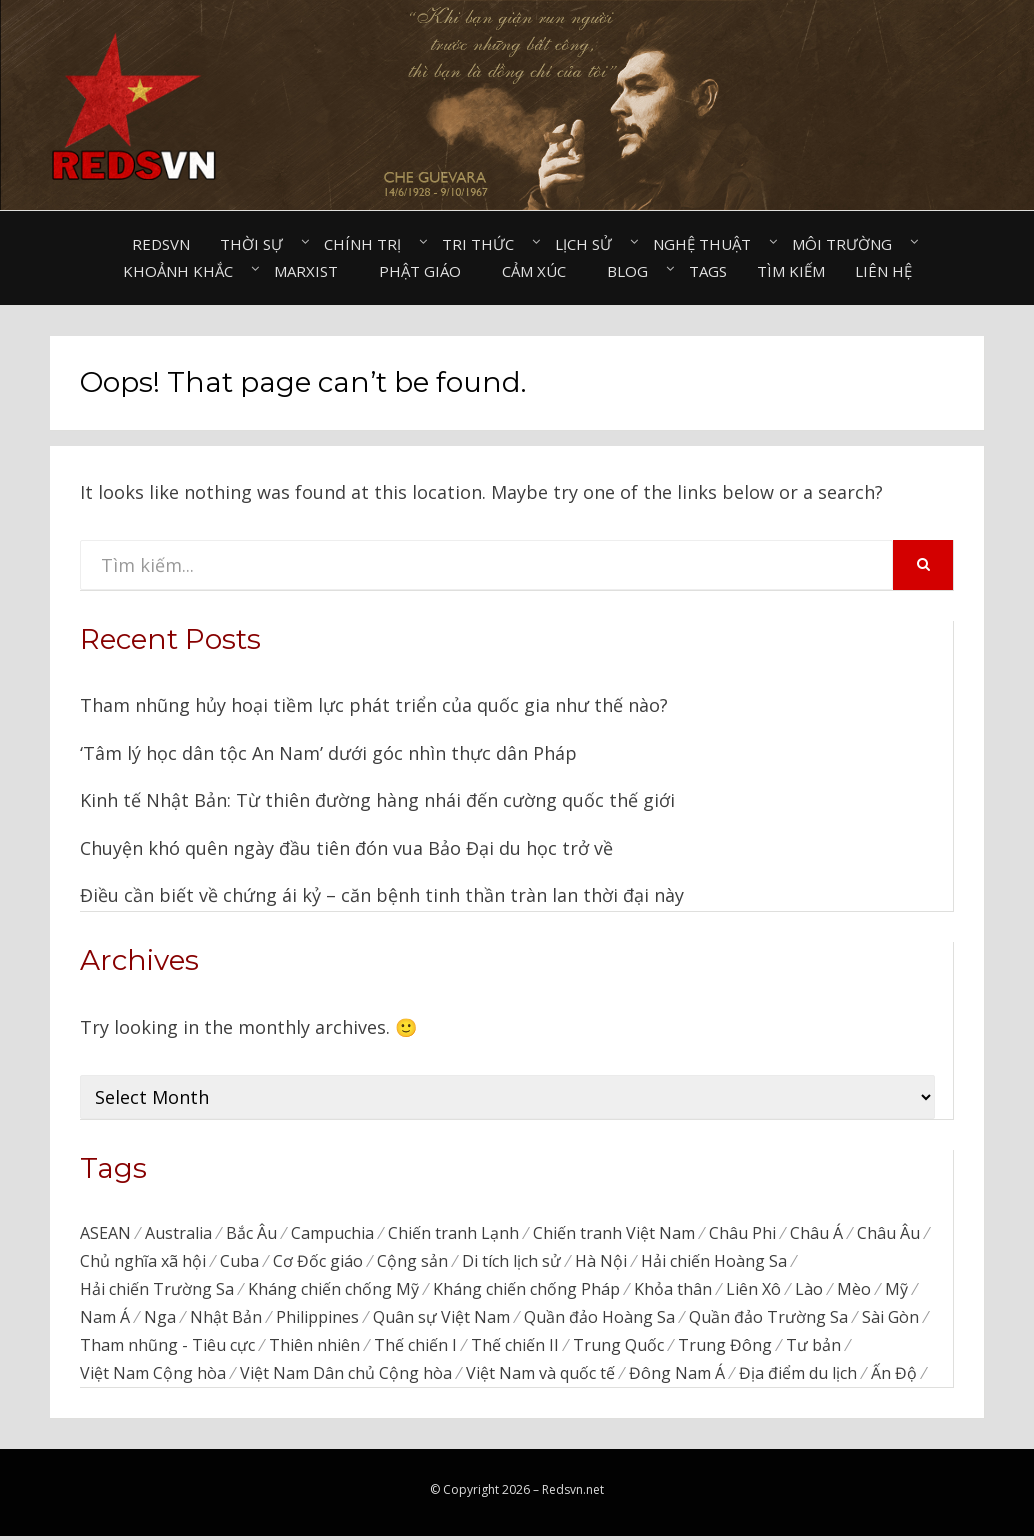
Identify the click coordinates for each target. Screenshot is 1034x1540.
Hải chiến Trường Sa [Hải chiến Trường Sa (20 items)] (157, 1290)
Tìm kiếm (791, 271)
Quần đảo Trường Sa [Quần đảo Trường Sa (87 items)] (768, 1319)
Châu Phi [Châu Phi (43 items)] (742, 1233)
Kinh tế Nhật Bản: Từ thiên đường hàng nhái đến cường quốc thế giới (377, 800)
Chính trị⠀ (368, 244)
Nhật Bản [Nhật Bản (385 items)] (226, 1319)
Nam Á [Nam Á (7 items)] (105, 1319)
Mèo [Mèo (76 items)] (854, 1290)
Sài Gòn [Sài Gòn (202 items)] (890, 1319)
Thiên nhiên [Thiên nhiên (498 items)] (314, 1348)
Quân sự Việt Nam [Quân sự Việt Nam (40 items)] (441, 1319)
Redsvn (161, 244)
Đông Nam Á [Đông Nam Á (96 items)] (677, 1376)
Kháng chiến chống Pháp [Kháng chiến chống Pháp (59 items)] (526, 1290)
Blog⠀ (633, 271)
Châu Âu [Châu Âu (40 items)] (888, 1233)
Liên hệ (883, 271)
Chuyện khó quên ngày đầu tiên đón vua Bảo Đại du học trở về (346, 848)
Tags (708, 271)
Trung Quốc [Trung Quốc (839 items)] (618, 1348)
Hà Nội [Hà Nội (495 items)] (601, 1261)
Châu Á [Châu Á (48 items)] (816, 1233)
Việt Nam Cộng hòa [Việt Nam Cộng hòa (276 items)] (153, 1376)
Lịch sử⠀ (589, 244)
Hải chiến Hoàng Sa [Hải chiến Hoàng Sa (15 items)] (714, 1261)
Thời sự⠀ (257, 244)
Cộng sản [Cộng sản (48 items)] (412, 1261)
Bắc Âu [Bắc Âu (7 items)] (251, 1233)
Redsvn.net (573, 1493)
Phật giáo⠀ (425, 271)
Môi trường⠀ (847, 244)
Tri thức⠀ (483, 244)
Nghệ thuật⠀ (707, 244)
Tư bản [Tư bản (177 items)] (813, 1348)
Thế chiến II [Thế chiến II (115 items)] (515, 1348)
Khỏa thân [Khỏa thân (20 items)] (673, 1290)
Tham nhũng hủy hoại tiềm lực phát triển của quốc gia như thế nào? (374, 705)
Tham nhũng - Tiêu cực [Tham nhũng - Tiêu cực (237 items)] (167, 1348)
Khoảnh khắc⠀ (183, 271)
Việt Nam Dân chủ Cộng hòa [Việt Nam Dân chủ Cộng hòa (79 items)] (346, 1376)
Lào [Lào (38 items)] (809, 1290)
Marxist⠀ (311, 271)
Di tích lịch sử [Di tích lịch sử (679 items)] (511, 1261)
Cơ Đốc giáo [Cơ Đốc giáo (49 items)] (318, 1261)
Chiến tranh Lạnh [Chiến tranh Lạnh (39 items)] (453, 1233)
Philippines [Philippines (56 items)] (317, 1319)
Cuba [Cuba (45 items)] (239, 1261)
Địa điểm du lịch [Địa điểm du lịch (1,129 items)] (798, 1376)
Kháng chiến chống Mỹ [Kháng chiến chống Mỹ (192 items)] (333, 1290)
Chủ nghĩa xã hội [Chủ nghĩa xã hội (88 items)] (143, 1261)
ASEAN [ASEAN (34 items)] (105, 1233)
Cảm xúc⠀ (539, 271)
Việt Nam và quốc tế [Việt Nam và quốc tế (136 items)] (540, 1376)
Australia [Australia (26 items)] (178, 1233)
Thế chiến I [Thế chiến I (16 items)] (415, 1348)
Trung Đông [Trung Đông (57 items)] (725, 1348)
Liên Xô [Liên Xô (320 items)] (753, 1290)
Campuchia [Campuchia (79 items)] (332, 1233)
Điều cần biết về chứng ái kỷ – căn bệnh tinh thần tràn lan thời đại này (382, 895)
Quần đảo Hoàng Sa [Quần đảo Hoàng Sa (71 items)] (599, 1319)
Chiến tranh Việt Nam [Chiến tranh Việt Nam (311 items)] (614, 1233)
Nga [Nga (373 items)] (160, 1319)
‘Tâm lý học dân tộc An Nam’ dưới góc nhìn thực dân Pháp (328, 753)
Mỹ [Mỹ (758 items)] (896, 1290)
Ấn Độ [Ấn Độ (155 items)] (894, 1376)
